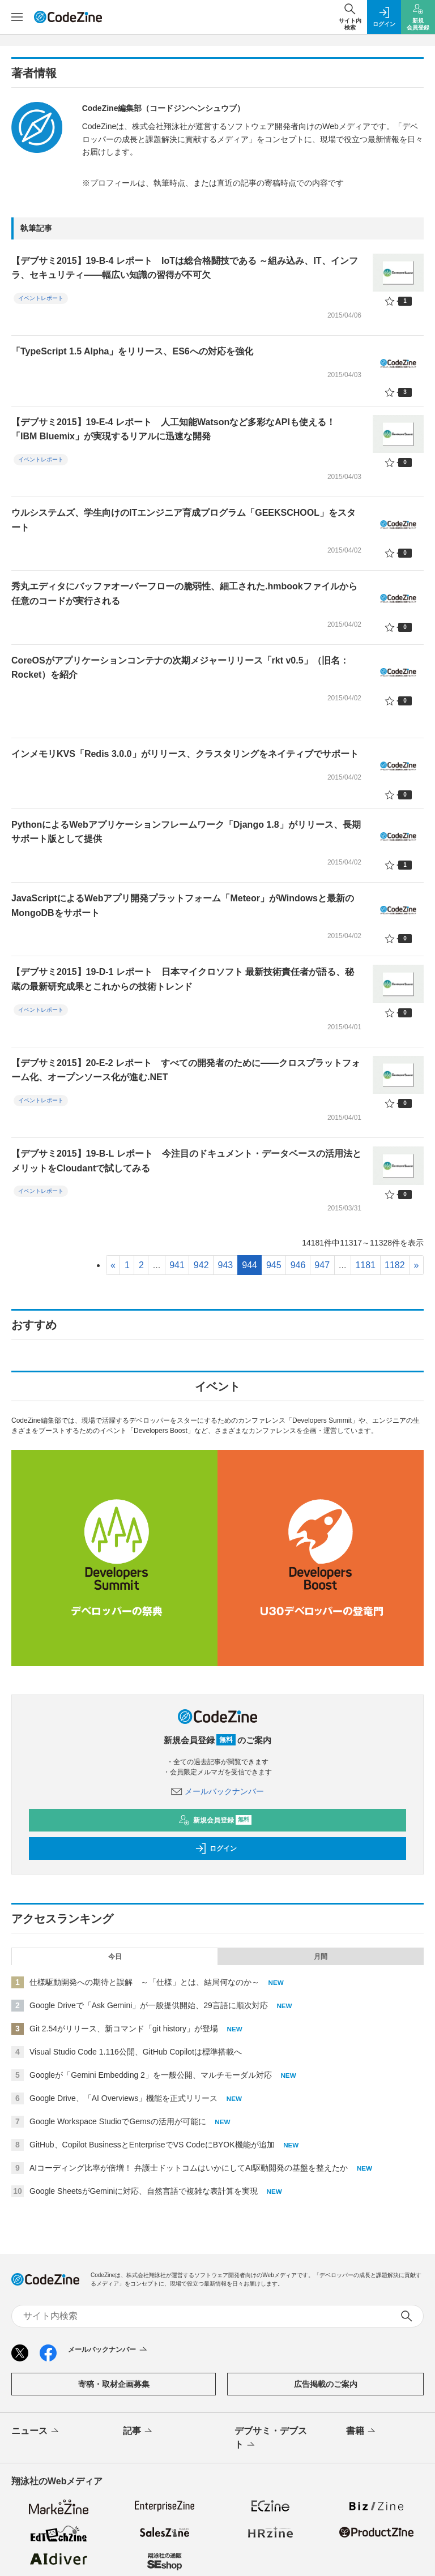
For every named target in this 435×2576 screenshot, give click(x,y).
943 (225, 1265)
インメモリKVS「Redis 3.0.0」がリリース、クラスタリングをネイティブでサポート (185, 754)
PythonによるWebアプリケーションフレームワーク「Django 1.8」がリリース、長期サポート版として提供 (186, 832)
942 (201, 1265)
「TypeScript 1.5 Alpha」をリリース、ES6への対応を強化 (132, 351)
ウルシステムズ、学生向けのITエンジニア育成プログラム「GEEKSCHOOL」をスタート (183, 520)
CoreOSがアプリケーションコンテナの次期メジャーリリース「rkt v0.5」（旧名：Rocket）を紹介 (180, 668)
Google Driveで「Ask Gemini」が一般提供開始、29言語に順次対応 (148, 2005)
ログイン (216, 1848)
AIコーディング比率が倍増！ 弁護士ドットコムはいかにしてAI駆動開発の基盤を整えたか (188, 2167)
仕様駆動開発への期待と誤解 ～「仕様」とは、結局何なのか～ (144, 1982)
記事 (138, 2431)
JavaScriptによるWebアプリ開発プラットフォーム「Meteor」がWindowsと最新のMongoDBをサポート (182, 905)
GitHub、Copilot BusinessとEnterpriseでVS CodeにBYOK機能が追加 (152, 2144)
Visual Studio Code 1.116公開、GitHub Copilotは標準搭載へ (135, 2051)
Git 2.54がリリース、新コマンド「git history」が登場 (123, 2028)
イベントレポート (40, 298)
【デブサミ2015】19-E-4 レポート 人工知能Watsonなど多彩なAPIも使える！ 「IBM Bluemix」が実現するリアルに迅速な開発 (173, 429)
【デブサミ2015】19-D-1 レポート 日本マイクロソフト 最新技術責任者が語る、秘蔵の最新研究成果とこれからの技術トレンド (182, 979)
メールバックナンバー (217, 1791)
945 (274, 1265)
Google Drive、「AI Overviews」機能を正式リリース (123, 2098)
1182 (395, 1265)
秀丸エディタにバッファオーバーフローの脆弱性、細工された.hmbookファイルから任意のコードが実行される (184, 593)
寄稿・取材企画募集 (114, 2384)
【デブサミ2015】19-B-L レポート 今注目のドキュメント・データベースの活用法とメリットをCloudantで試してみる (186, 1161)
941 (177, 1265)
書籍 (361, 2431)
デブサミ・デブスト (270, 2438)
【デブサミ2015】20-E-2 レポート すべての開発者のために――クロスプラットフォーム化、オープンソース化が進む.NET (185, 1070)
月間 (320, 1957)
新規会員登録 (214, 1820)
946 (298, 1265)
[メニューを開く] (17, 17)
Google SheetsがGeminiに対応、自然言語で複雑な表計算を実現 (143, 2191)
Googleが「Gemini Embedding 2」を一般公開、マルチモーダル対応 (150, 2074)
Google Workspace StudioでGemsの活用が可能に (117, 2121)
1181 (365, 1265)
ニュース (36, 2431)
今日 (115, 1957)
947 (322, 1265)
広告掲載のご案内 (325, 2384)
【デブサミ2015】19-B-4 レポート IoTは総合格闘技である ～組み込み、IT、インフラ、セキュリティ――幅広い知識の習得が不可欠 (184, 268)
